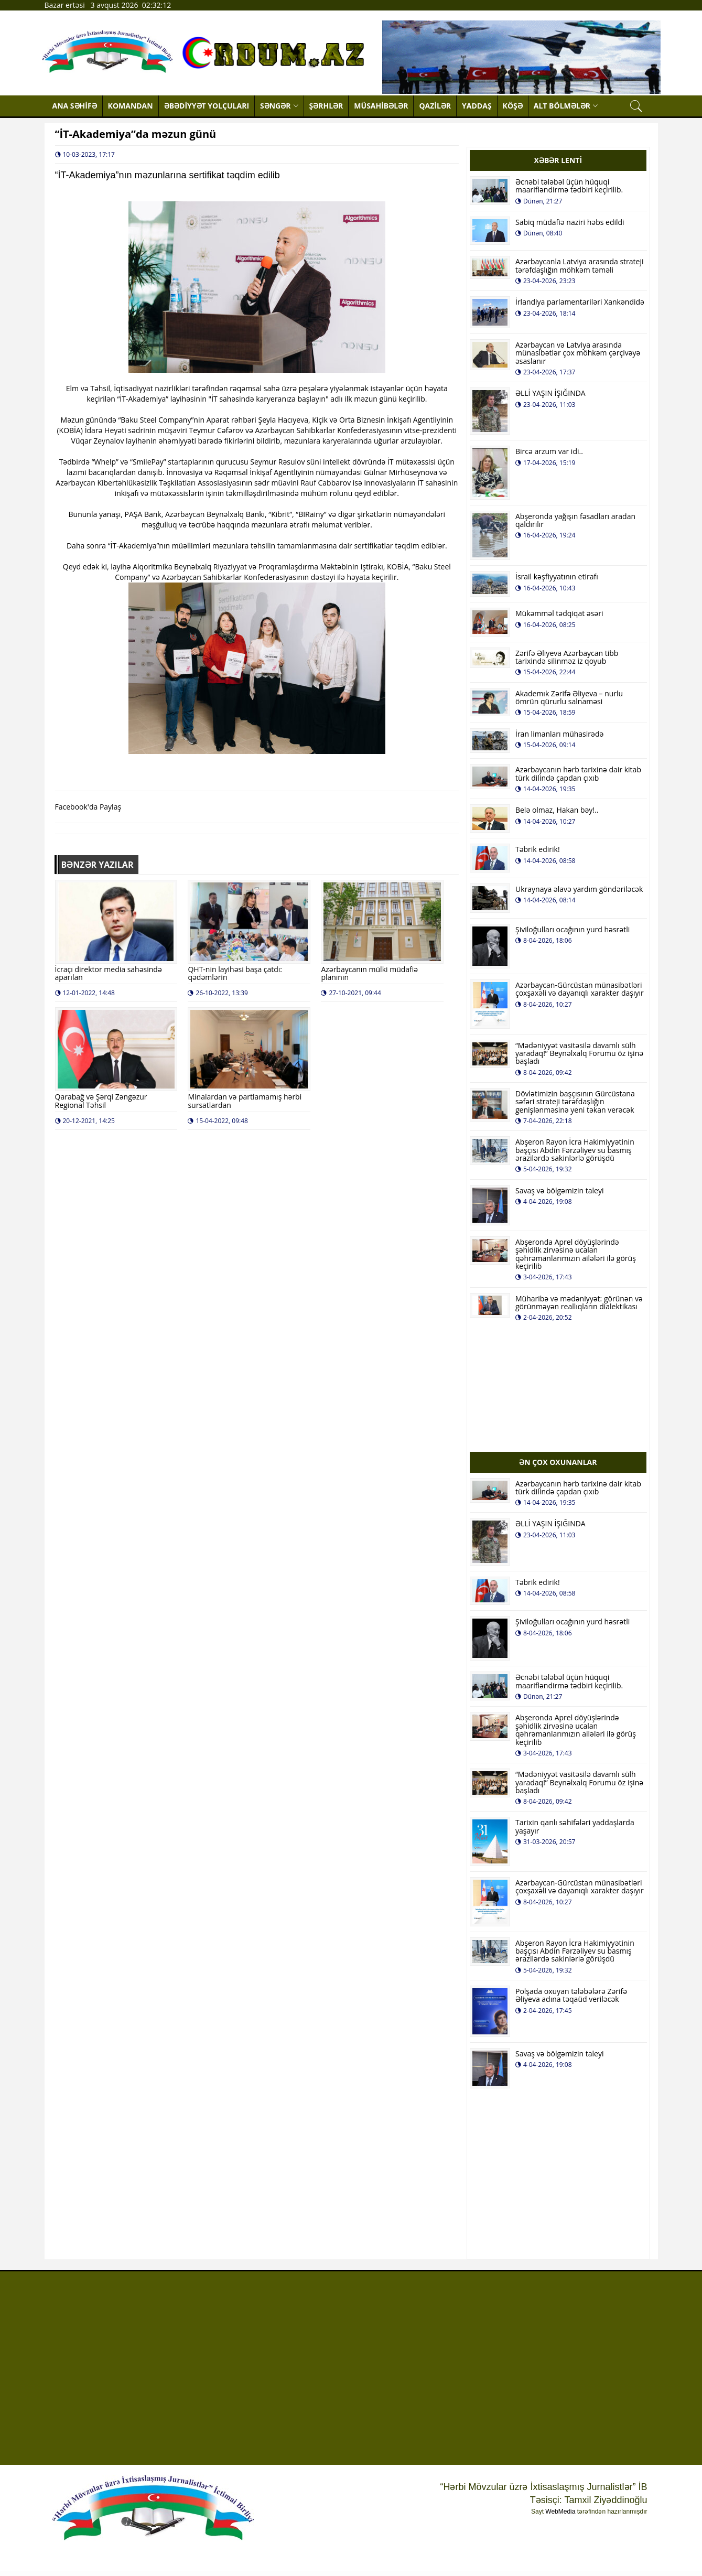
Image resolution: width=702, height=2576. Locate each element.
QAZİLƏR (435, 106)
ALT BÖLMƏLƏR (566, 106)
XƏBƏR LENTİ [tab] (558, 160)
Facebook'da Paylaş (88, 807)
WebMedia (560, 2511)
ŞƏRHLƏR (326, 106)
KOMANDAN (130, 106)
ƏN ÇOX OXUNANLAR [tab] (558, 1462)
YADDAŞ (477, 106)
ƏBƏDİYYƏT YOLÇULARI (206, 106)
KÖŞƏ (513, 106)
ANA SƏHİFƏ (74, 106)
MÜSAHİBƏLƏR (381, 106)
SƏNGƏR (279, 106)
